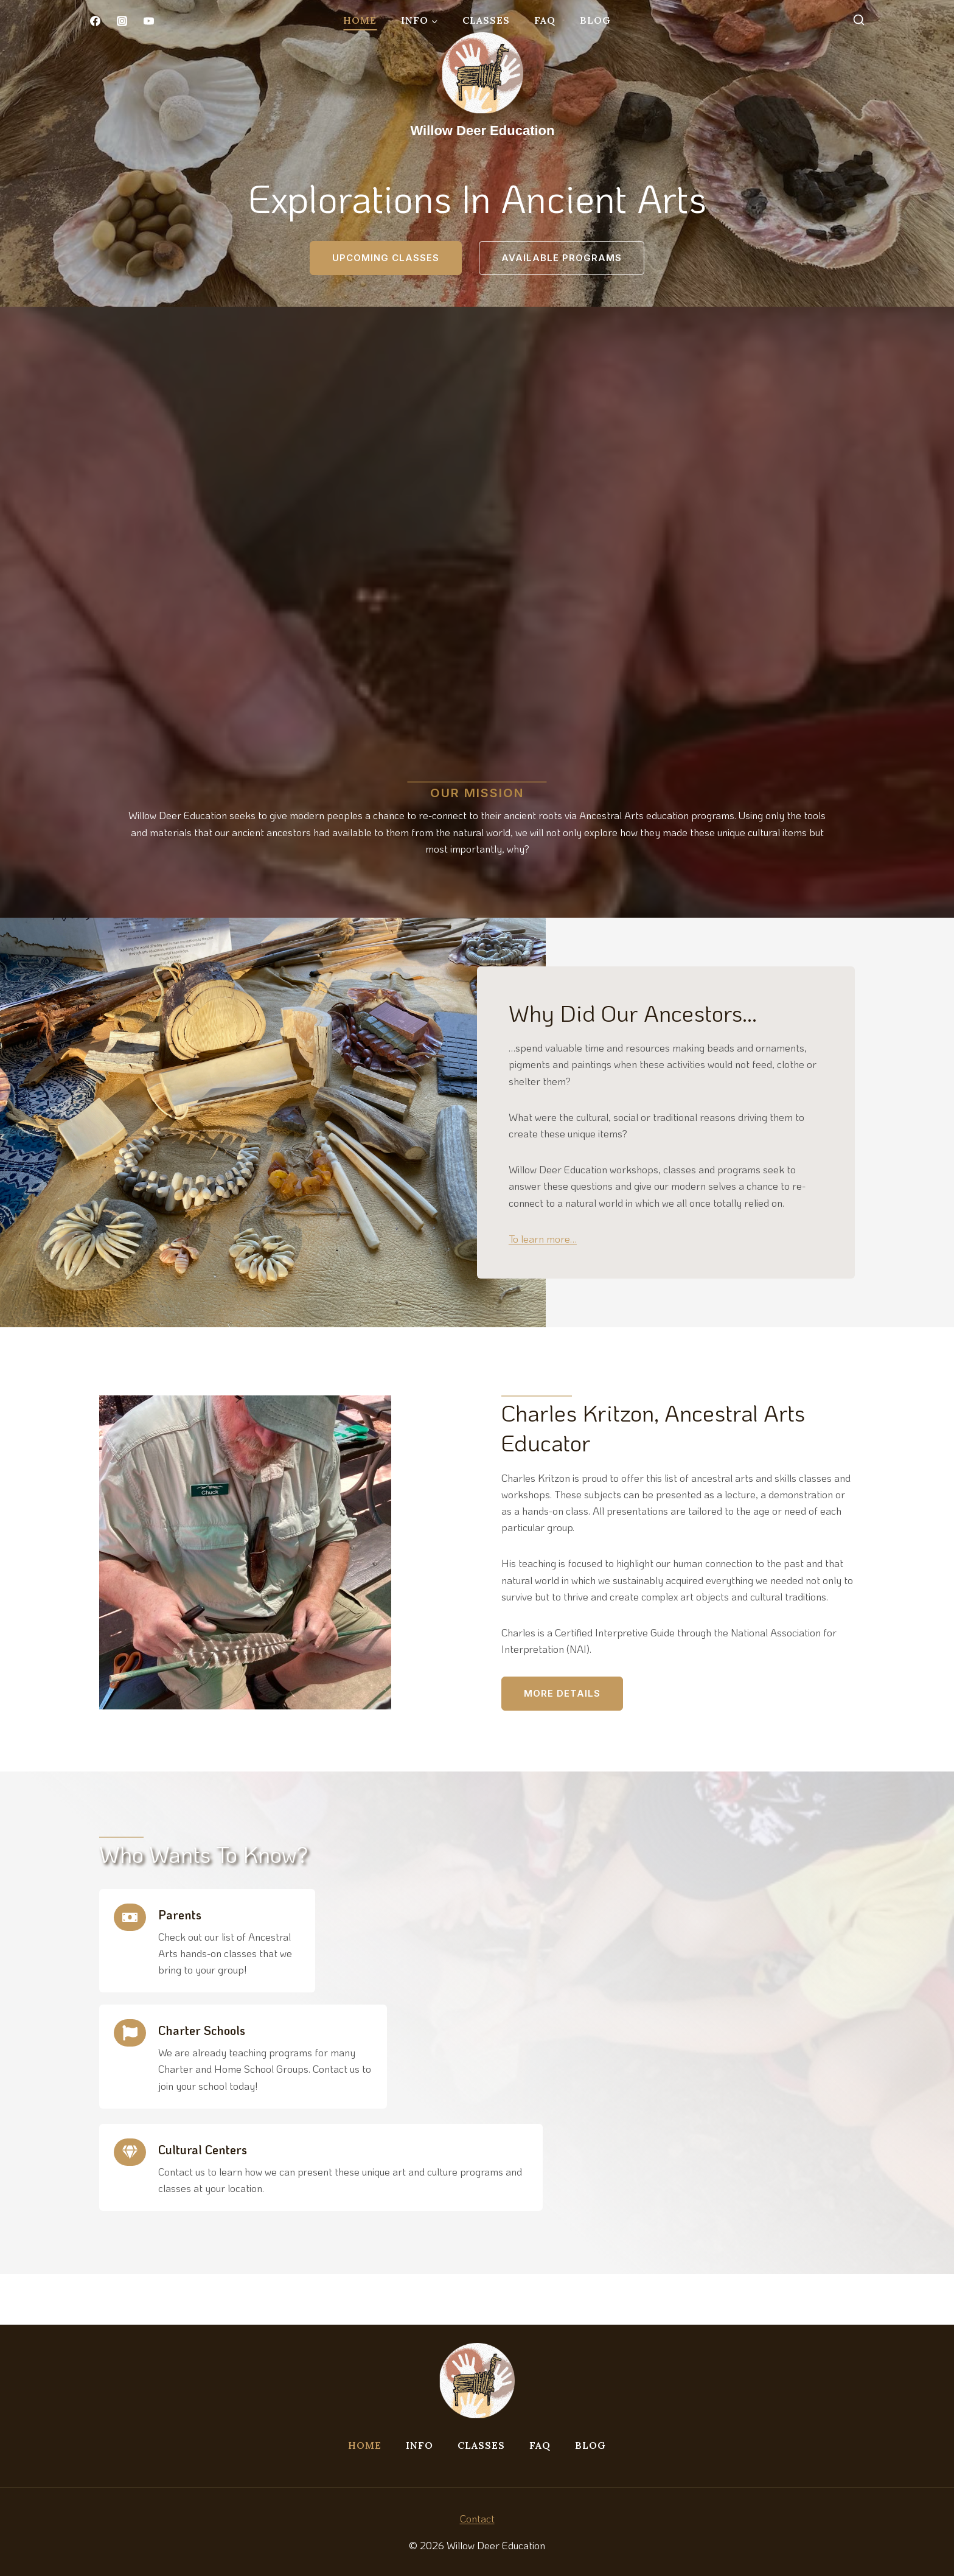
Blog (595, 20)
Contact (477, 2518)
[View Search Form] (858, 21)
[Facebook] (95, 20)
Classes (486, 20)
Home (360, 20)
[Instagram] (121, 20)
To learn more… (560, 1272)
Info (419, 2446)
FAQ (544, 20)
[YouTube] (148, 20)
